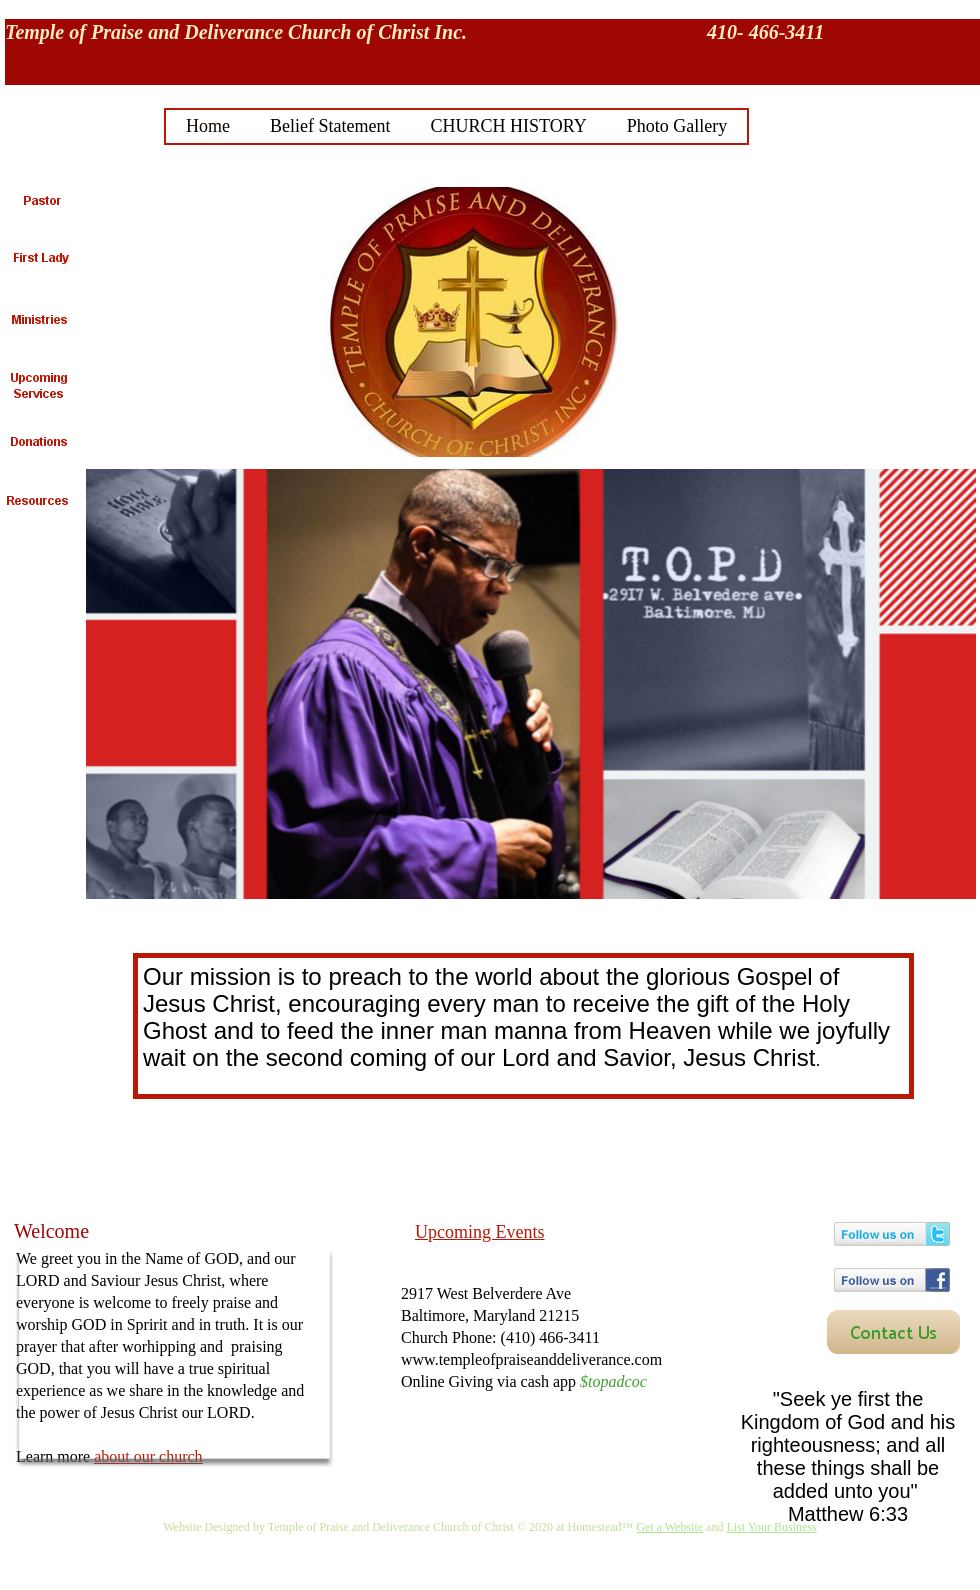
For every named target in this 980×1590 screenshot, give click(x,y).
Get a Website (669, 1527)
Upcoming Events (479, 1232)
